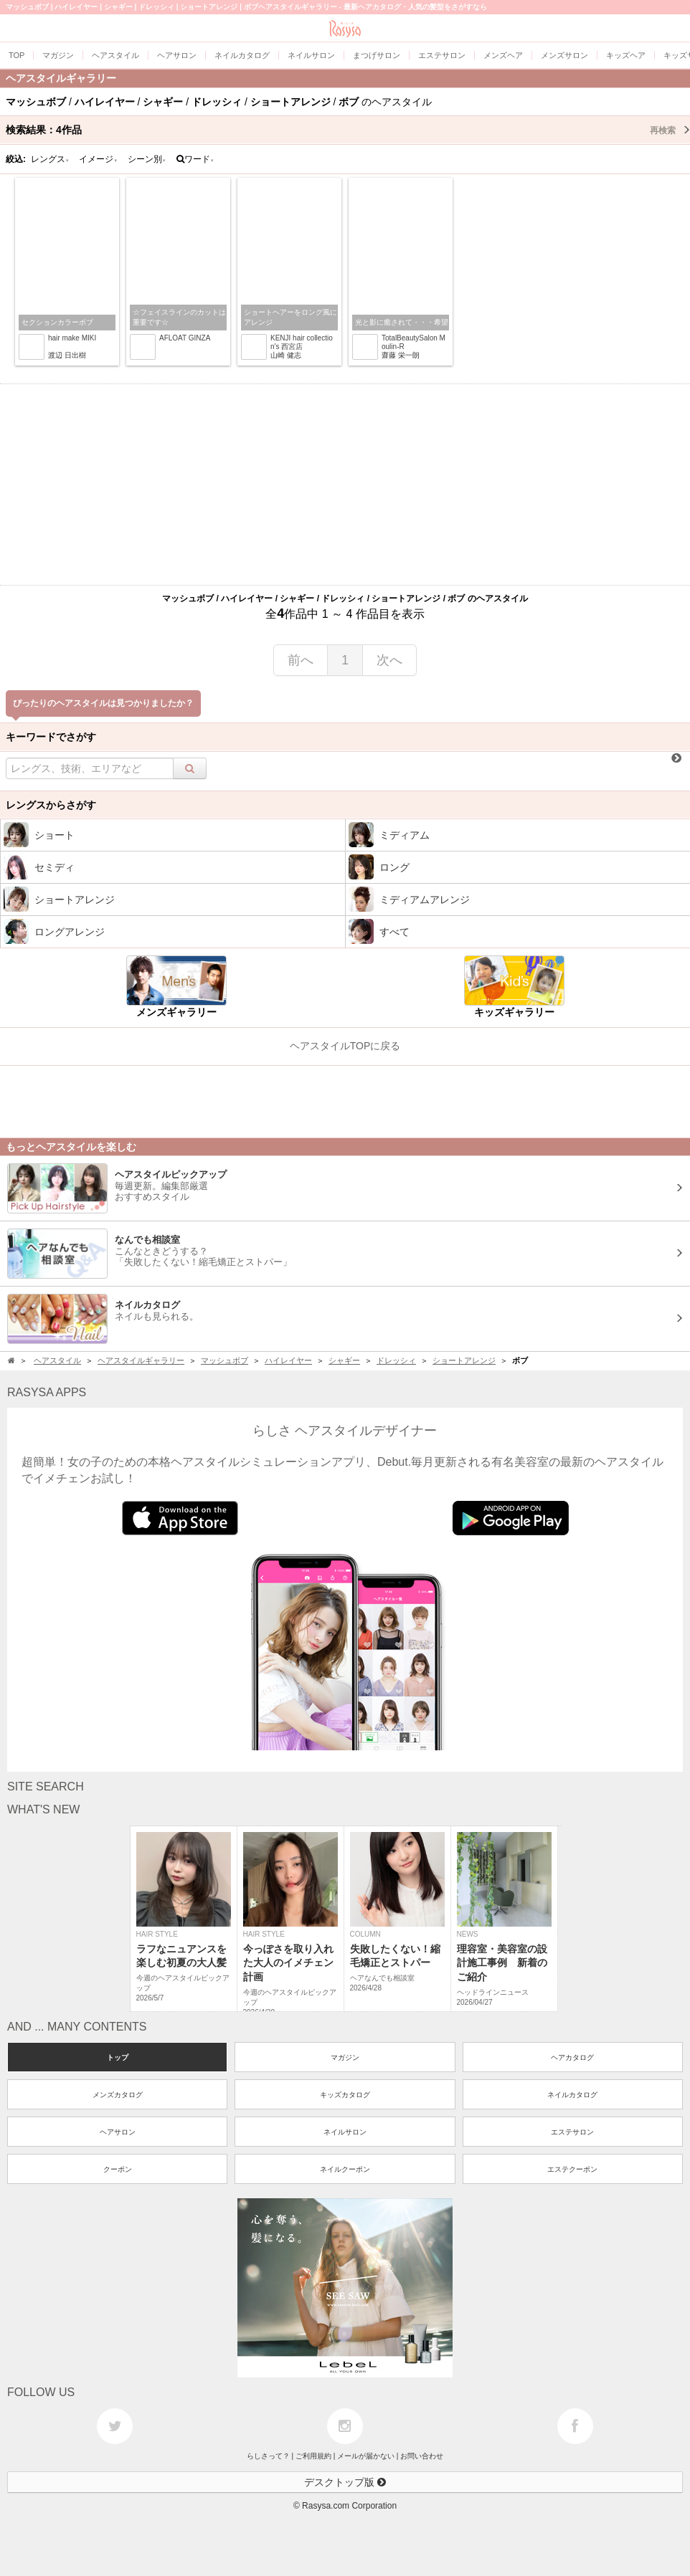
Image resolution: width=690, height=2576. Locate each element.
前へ (300, 660)
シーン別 (147, 159)
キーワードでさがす (51, 737)
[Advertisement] (345, 484)
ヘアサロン (118, 2132)
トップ (117, 2057)
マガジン (345, 2057)
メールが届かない (365, 2456)
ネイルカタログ (572, 2095)
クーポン (117, 2169)
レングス (50, 159)
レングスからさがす (51, 805)
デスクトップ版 (345, 2482)
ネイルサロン (345, 2132)
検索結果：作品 (348, 129)
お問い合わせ (421, 2456)
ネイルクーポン (345, 2169)
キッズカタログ (345, 2095)
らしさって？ (268, 2456)
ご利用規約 (313, 2456)
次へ (389, 660)
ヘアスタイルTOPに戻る (345, 1045)
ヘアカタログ (572, 2057)
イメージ (98, 159)
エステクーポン (572, 2169)
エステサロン (572, 2132)
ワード (195, 159)
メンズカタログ (118, 2095)
